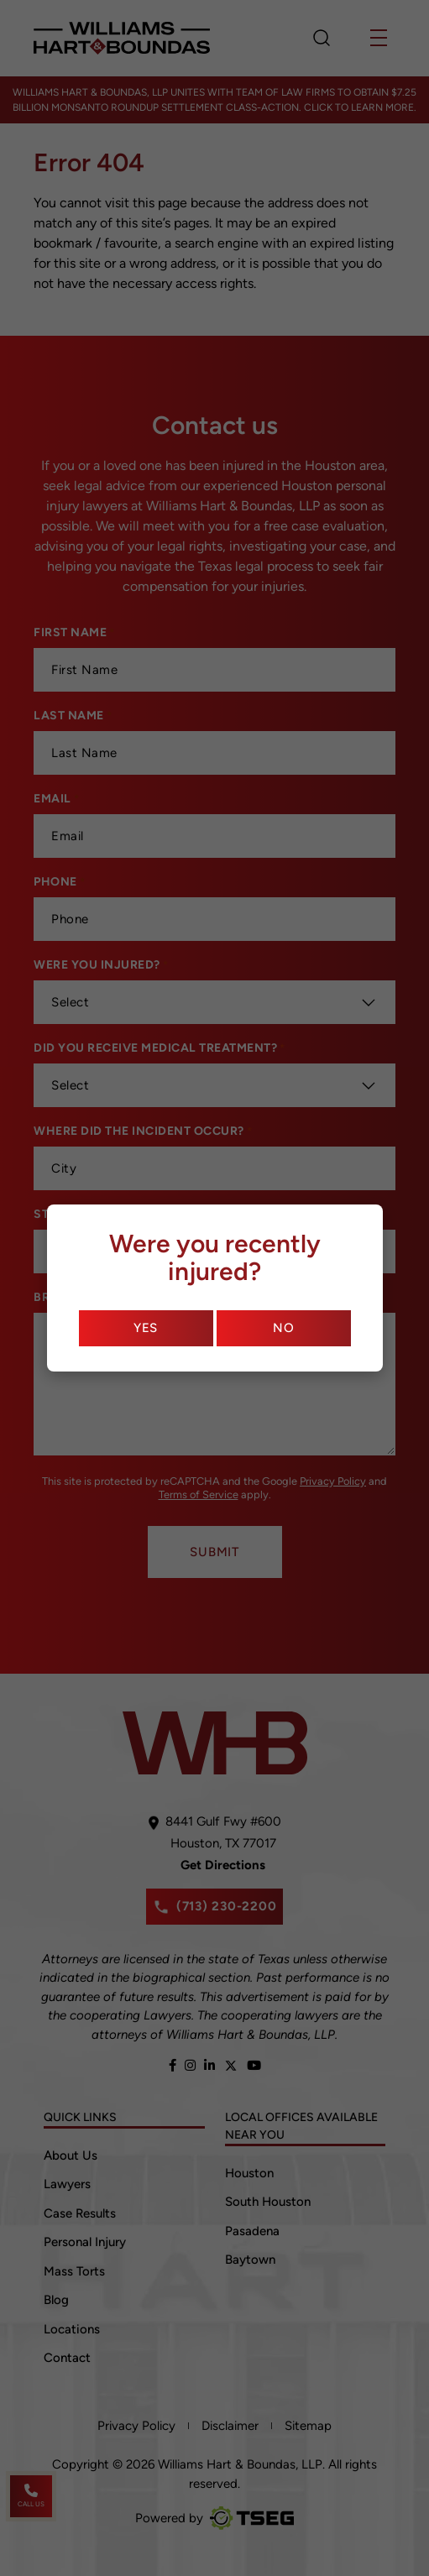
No (284, 1327)
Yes (145, 1327)
